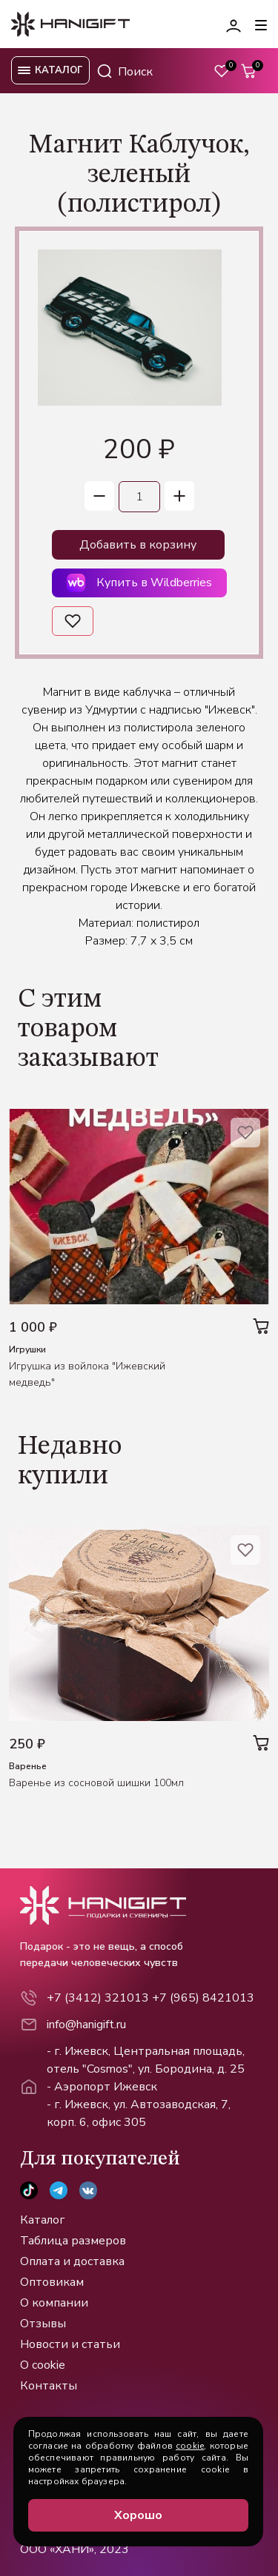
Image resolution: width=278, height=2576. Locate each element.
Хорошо (138, 2515)
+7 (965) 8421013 (203, 1998)
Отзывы (43, 2323)
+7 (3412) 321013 (98, 1998)
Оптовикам (52, 2282)
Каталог (42, 2220)
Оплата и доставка (72, 2261)
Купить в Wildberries (139, 583)
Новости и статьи (70, 2344)
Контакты (48, 2386)
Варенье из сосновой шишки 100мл (96, 1783)
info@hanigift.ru (86, 2024)
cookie (190, 2446)
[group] (120, 327)
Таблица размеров (73, 2241)
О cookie (42, 2365)
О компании (54, 2303)
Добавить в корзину (137, 545)
